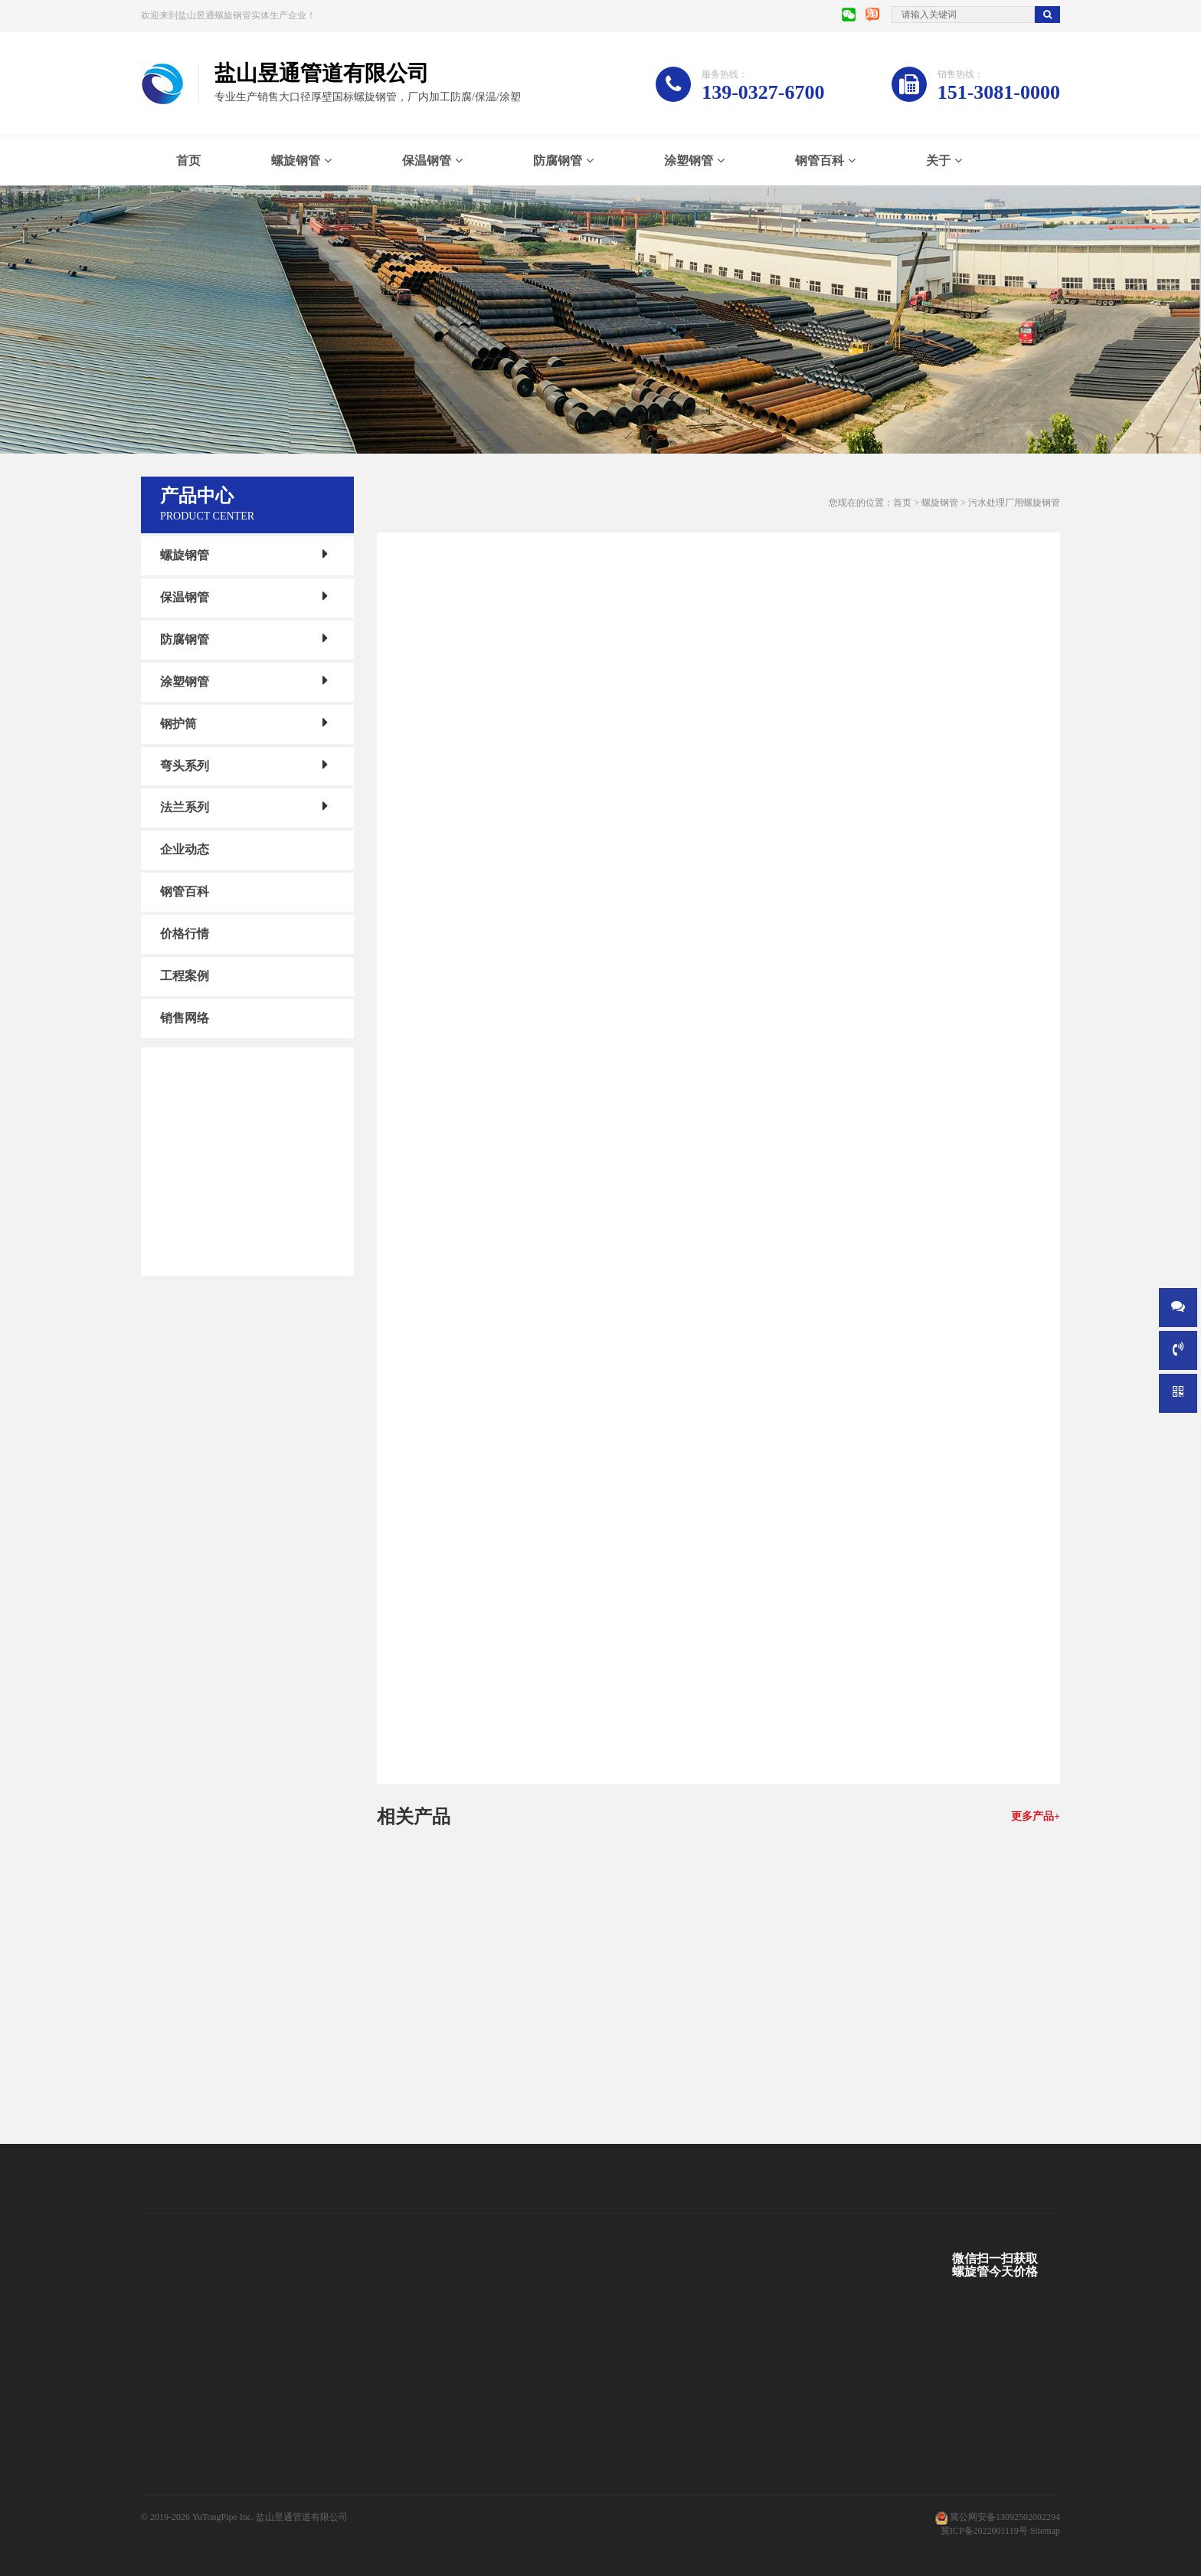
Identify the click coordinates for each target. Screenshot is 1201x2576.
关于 (938, 160)
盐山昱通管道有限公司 (302, 2517)
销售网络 (184, 1017)
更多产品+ (1035, 1816)
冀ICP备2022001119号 (984, 2530)
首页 (188, 160)
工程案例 (184, 975)
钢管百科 (819, 160)
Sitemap (1045, 2530)
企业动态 (184, 849)
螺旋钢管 (295, 160)
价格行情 (184, 933)
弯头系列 (184, 765)
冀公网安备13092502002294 (1005, 2517)
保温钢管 (426, 160)
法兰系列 (184, 807)
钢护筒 (178, 723)
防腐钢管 (557, 160)
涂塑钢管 (688, 160)
